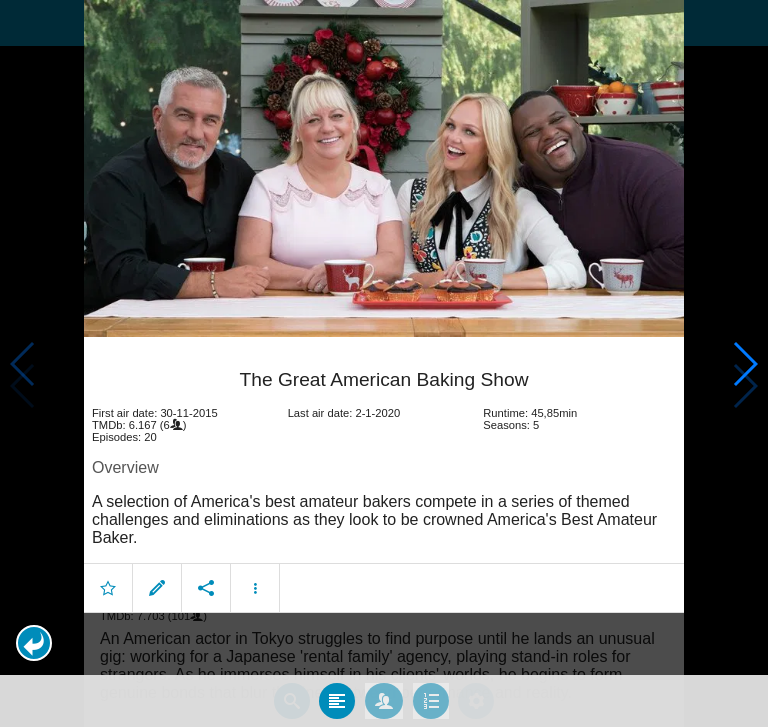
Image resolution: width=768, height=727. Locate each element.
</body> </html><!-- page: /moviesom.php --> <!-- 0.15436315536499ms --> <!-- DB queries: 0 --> (384, 363)
